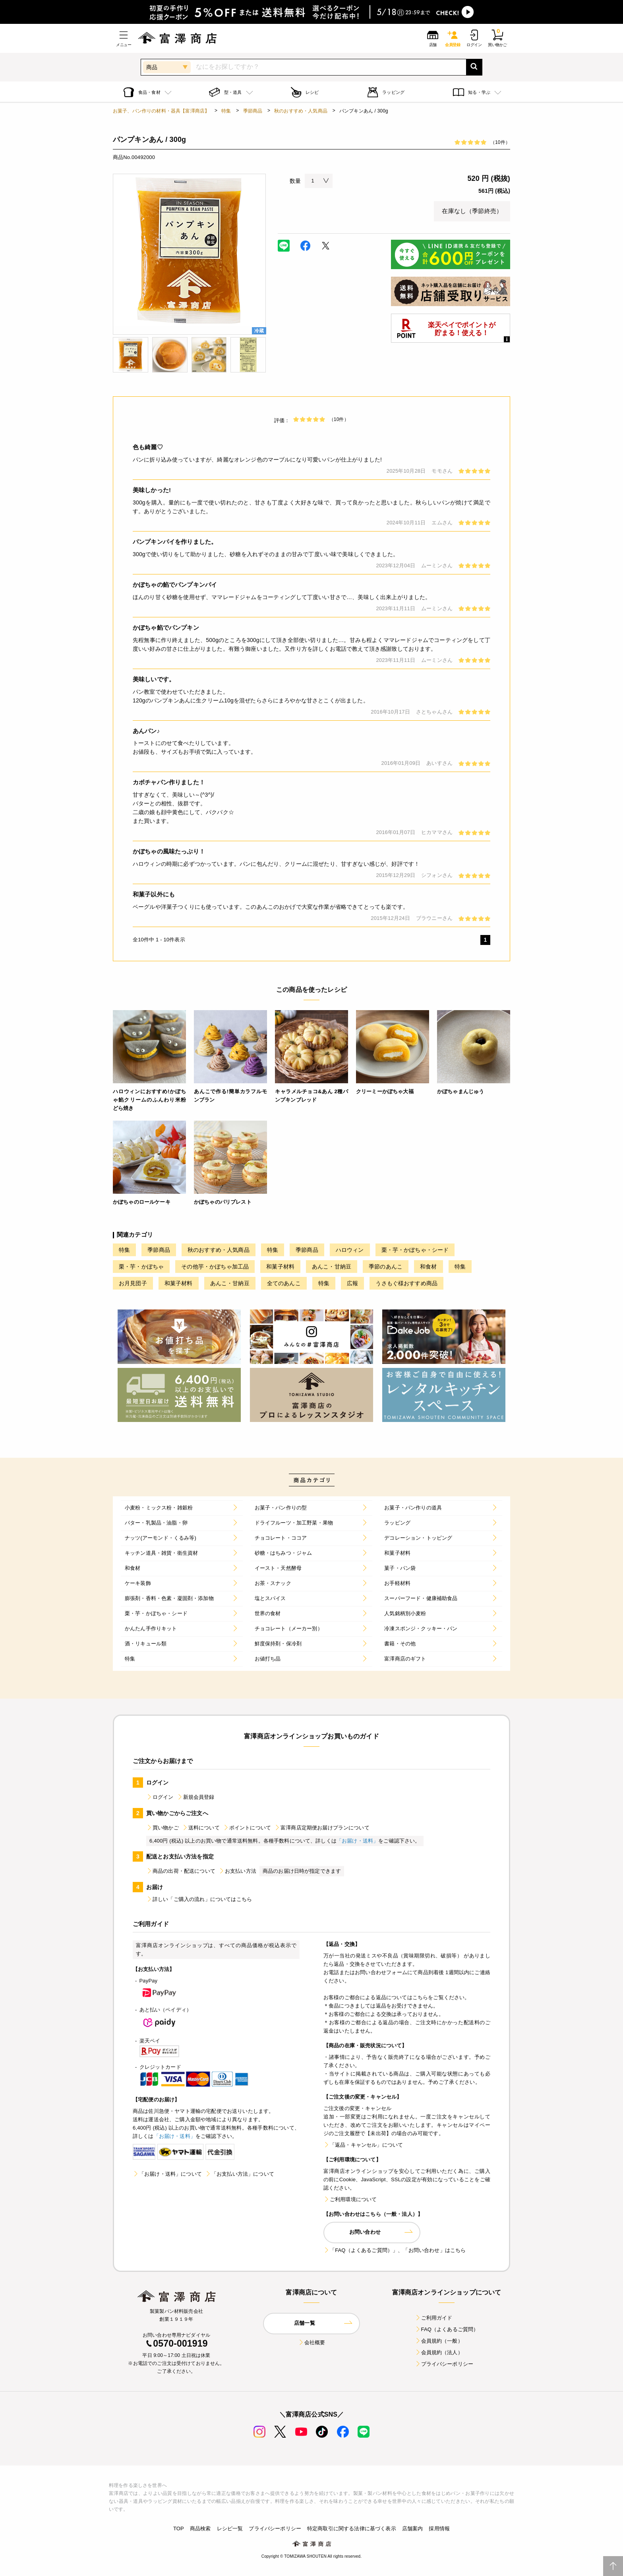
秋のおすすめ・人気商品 (300, 111)
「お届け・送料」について (167, 2174)
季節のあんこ (385, 1266)
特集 (226, 111)
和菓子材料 (280, 1266)
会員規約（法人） (439, 2352)
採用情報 (439, 2528)
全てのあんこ (284, 1283)
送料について (201, 1828)
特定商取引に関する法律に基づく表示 (351, 2528)
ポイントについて (247, 1828)
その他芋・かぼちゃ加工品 (215, 1266)
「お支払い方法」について (239, 2174)
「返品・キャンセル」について (363, 2145)
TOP (178, 2528)
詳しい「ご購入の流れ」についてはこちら (199, 1899)
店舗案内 (412, 2528)
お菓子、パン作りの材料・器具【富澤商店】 (161, 111)
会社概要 (311, 2342)
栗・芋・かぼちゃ (141, 1266)
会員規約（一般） (439, 2341)
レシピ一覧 (230, 2528)
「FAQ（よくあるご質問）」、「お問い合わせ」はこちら (394, 2250)
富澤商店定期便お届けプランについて (322, 1828)
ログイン (160, 1797)
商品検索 (200, 2528)
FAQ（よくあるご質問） (447, 2329)
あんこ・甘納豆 (331, 1266)
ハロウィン (350, 1250)
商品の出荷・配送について (180, 1871)
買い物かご (162, 1828)
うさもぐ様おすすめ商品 (406, 1283)
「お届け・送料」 (357, 1841)
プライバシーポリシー (444, 2364)
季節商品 (253, 111)
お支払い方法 (237, 1871)
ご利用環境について (350, 2199)
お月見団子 (133, 1283)
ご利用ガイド (434, 2318)
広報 (352, 1283)
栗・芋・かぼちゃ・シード (415, 1250)
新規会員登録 (196, 1797)
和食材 (428, 1266)
